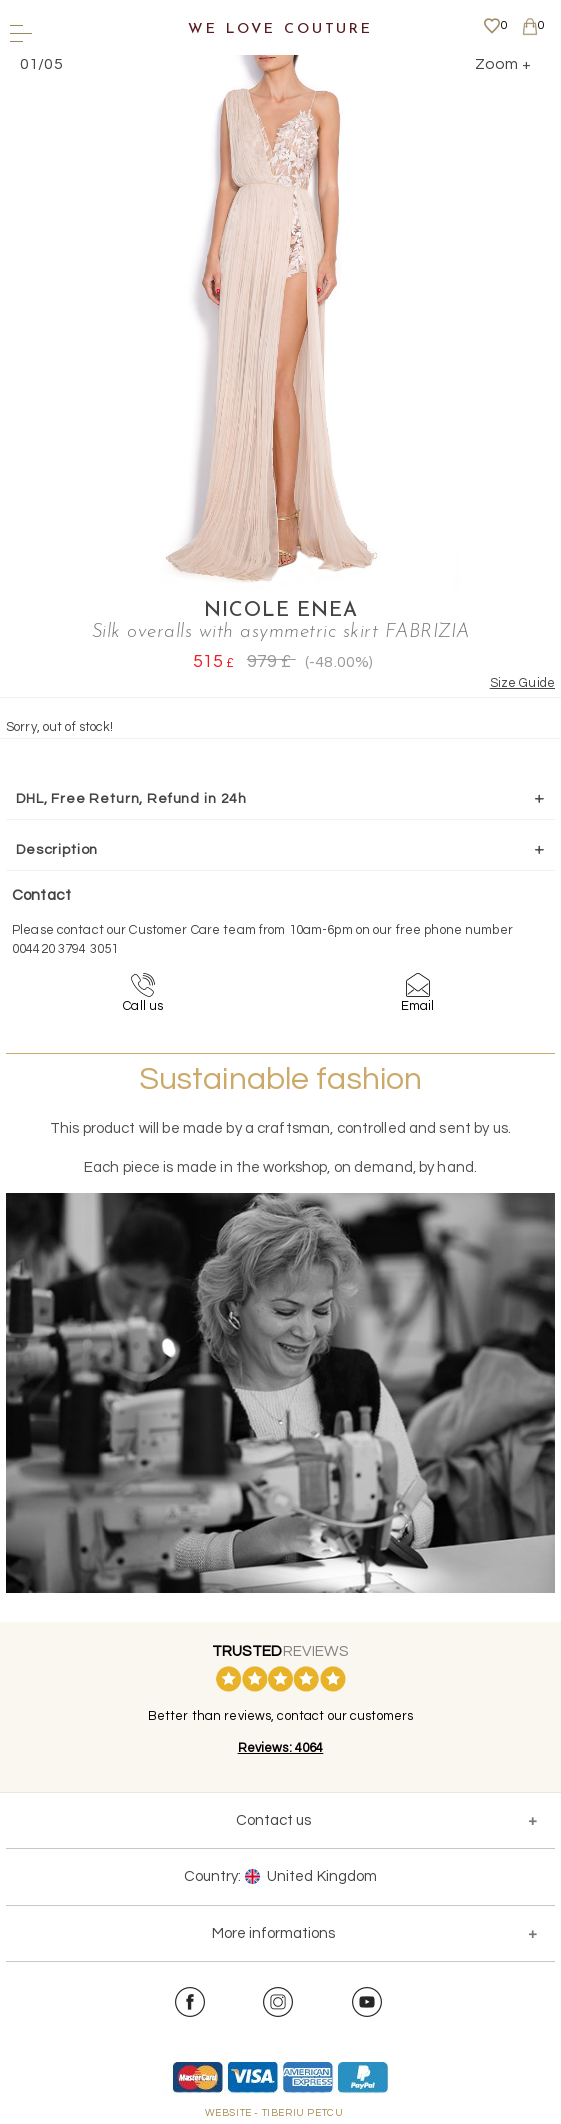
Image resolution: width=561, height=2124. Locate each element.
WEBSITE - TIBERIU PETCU (274, 2113)
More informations (273, 1933)
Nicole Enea (281, 611)
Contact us (273, 1820)
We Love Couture (280, 29)
